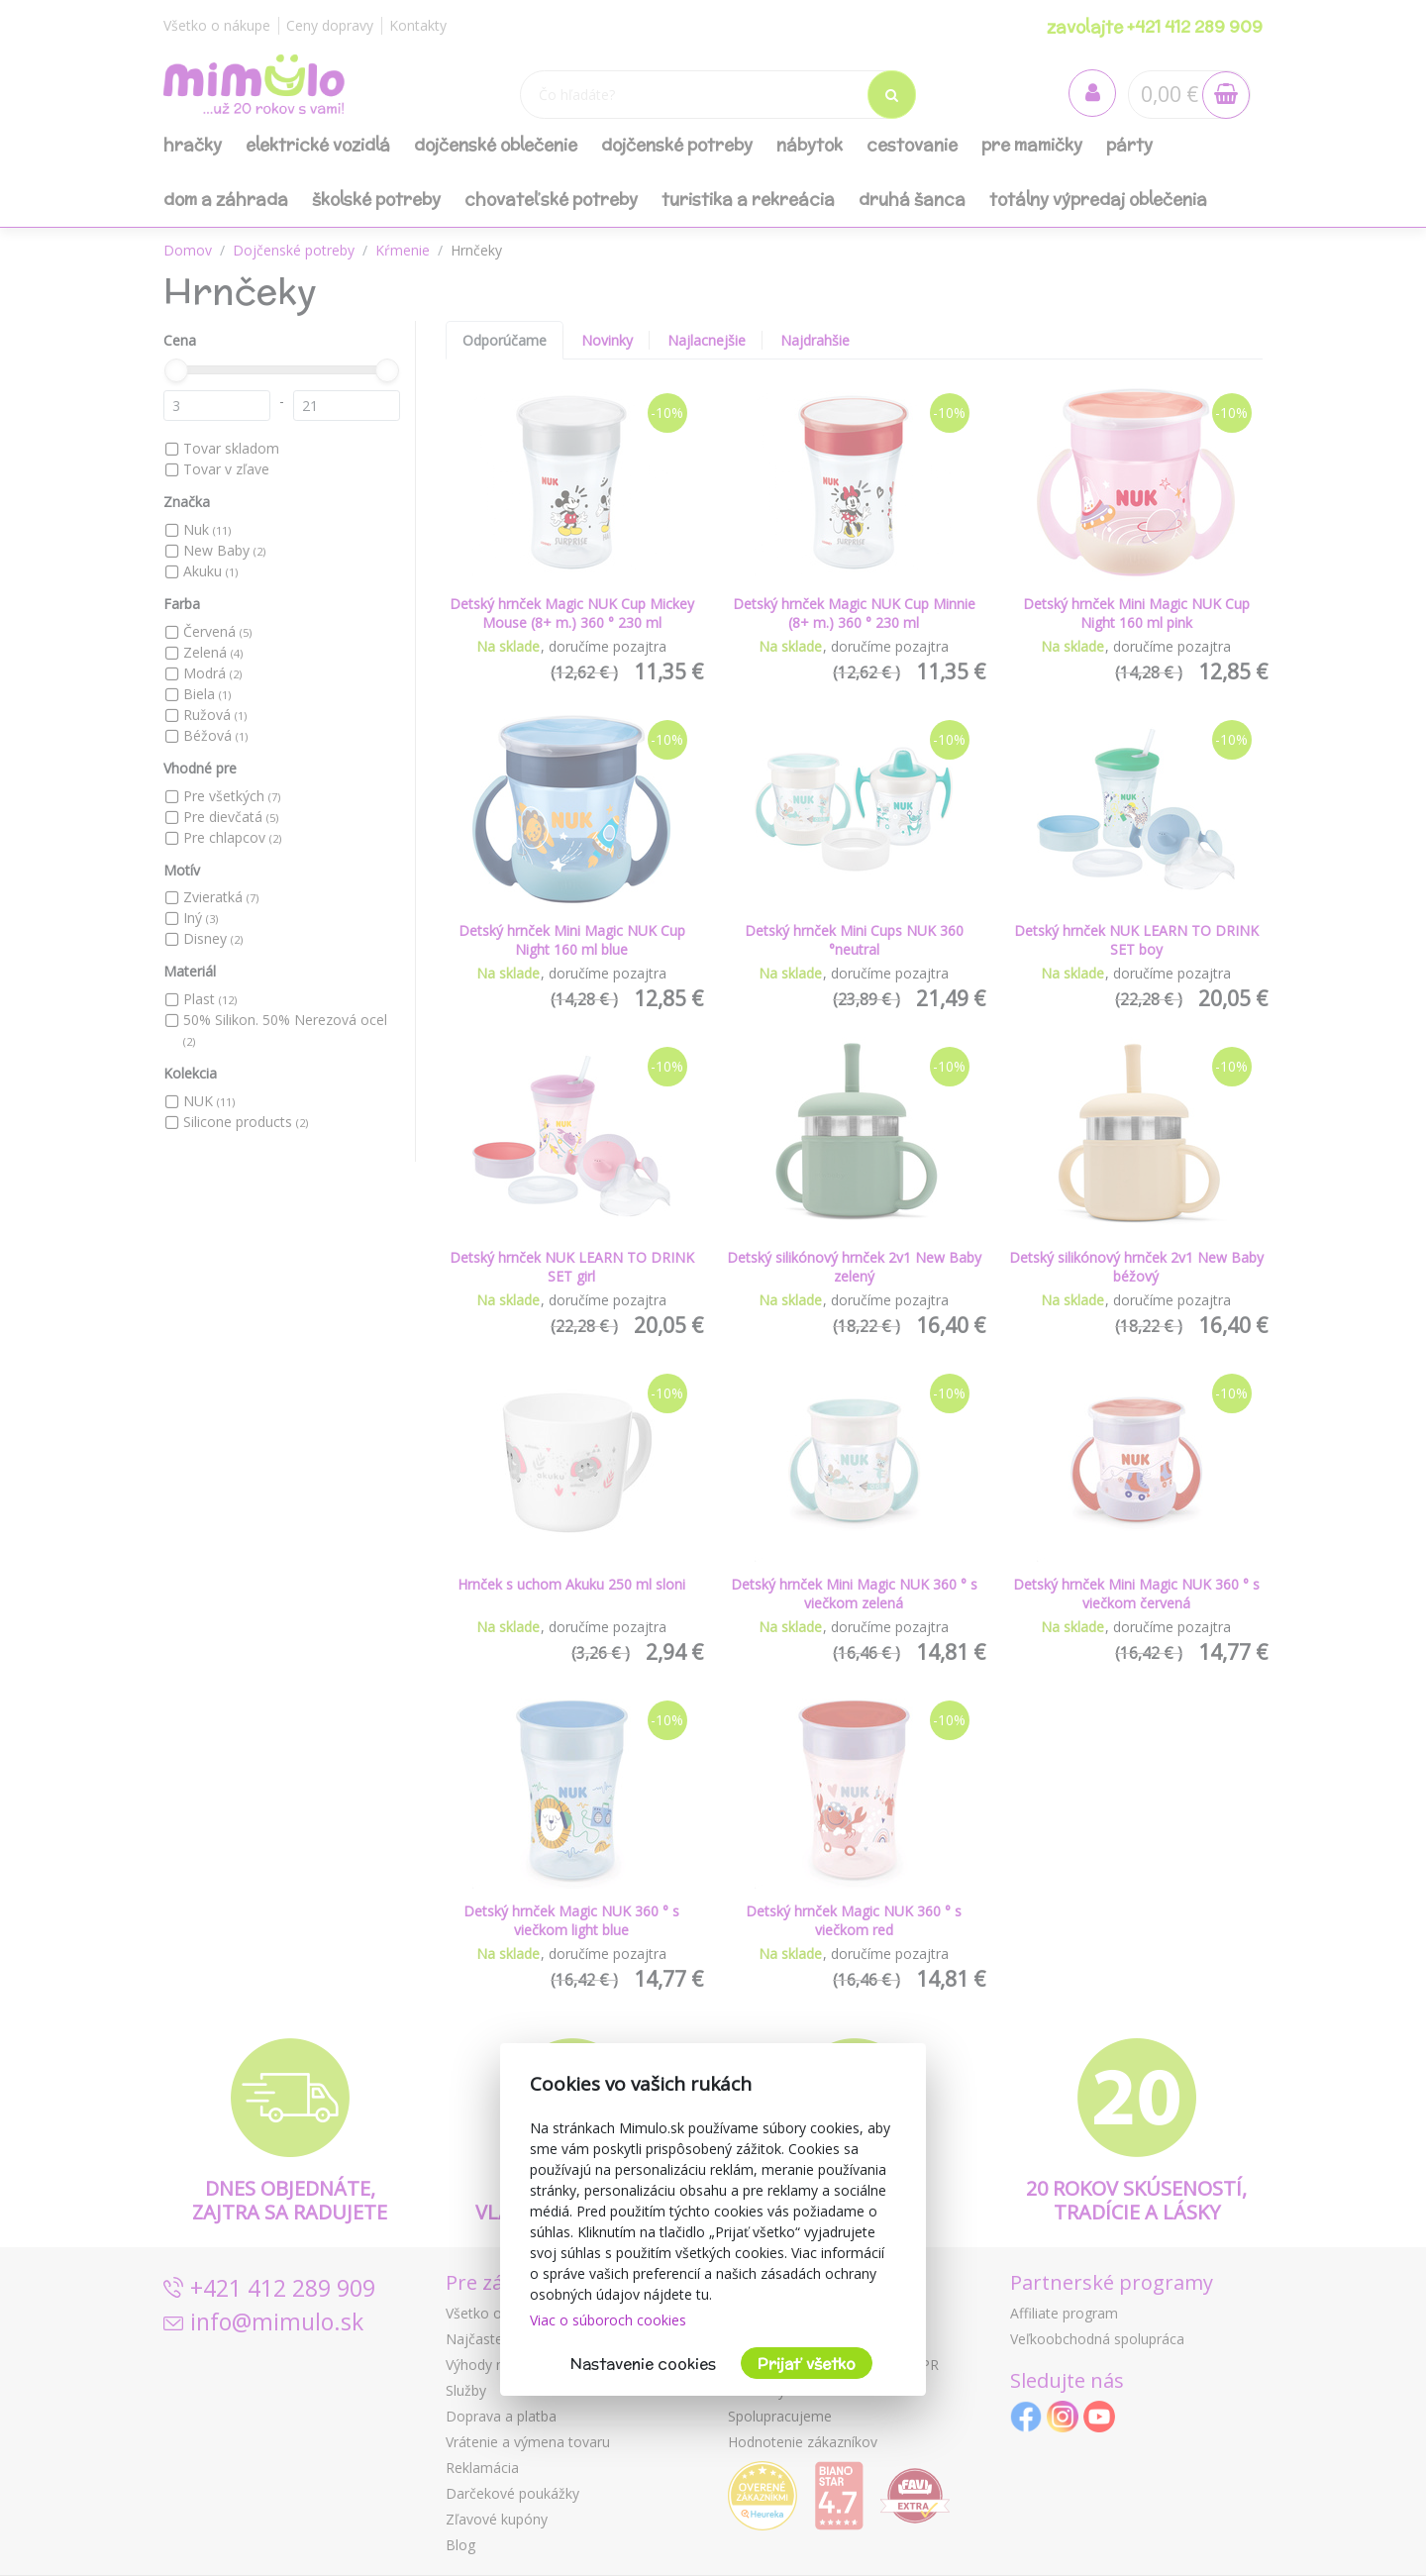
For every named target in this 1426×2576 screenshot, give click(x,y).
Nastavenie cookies (643, 2363)
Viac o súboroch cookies (608, 2320)
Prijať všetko (807, 2363)
